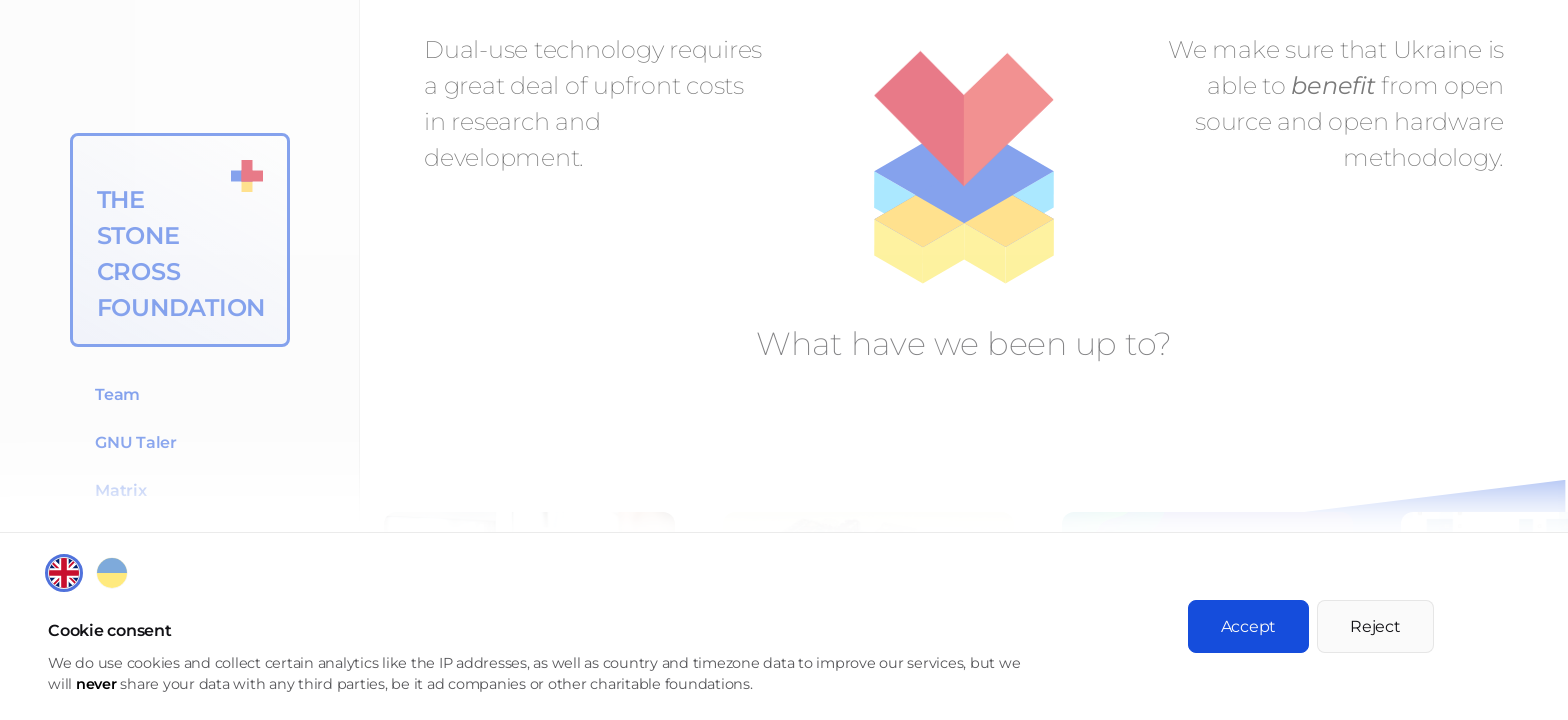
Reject (1375, 626)
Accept (1249, 626)
